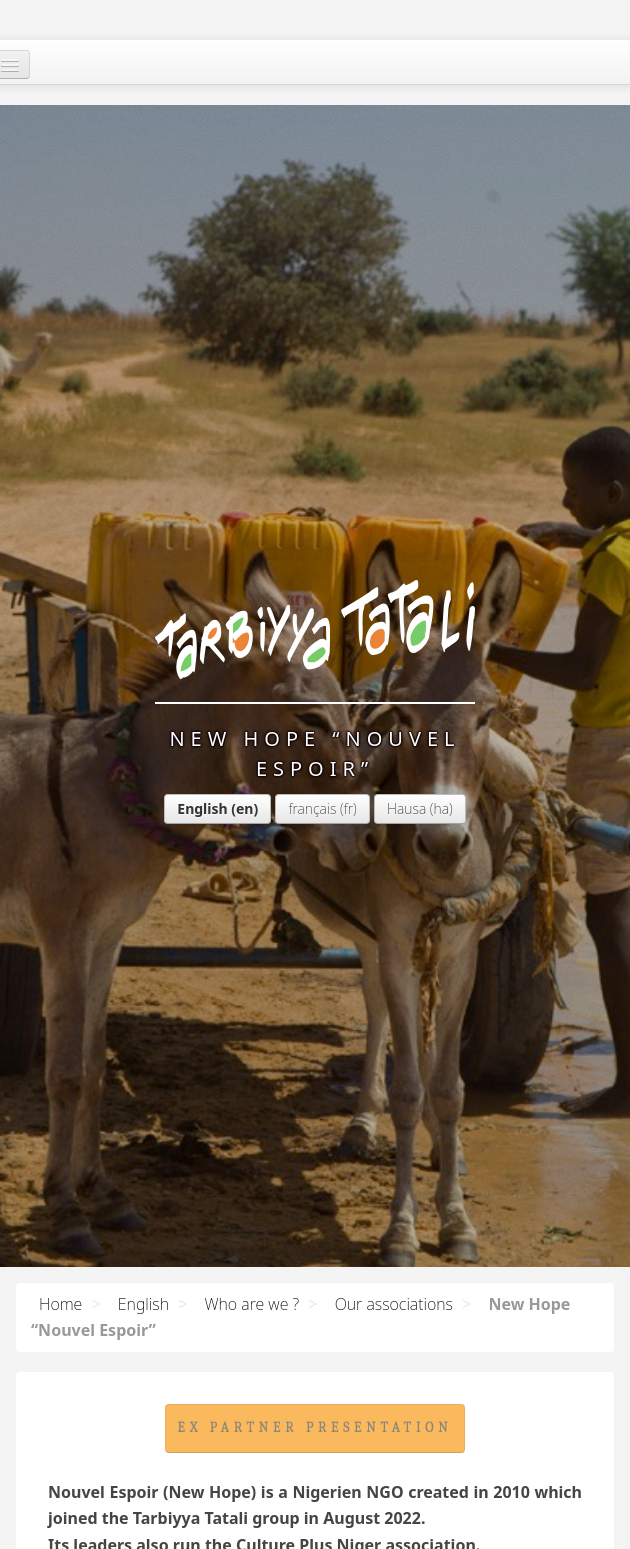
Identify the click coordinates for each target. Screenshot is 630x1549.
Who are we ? (251, 1304)
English (202, 808)
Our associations (394, 1304)
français (312, 808)
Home (60, 1304)
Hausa (406, 808)
